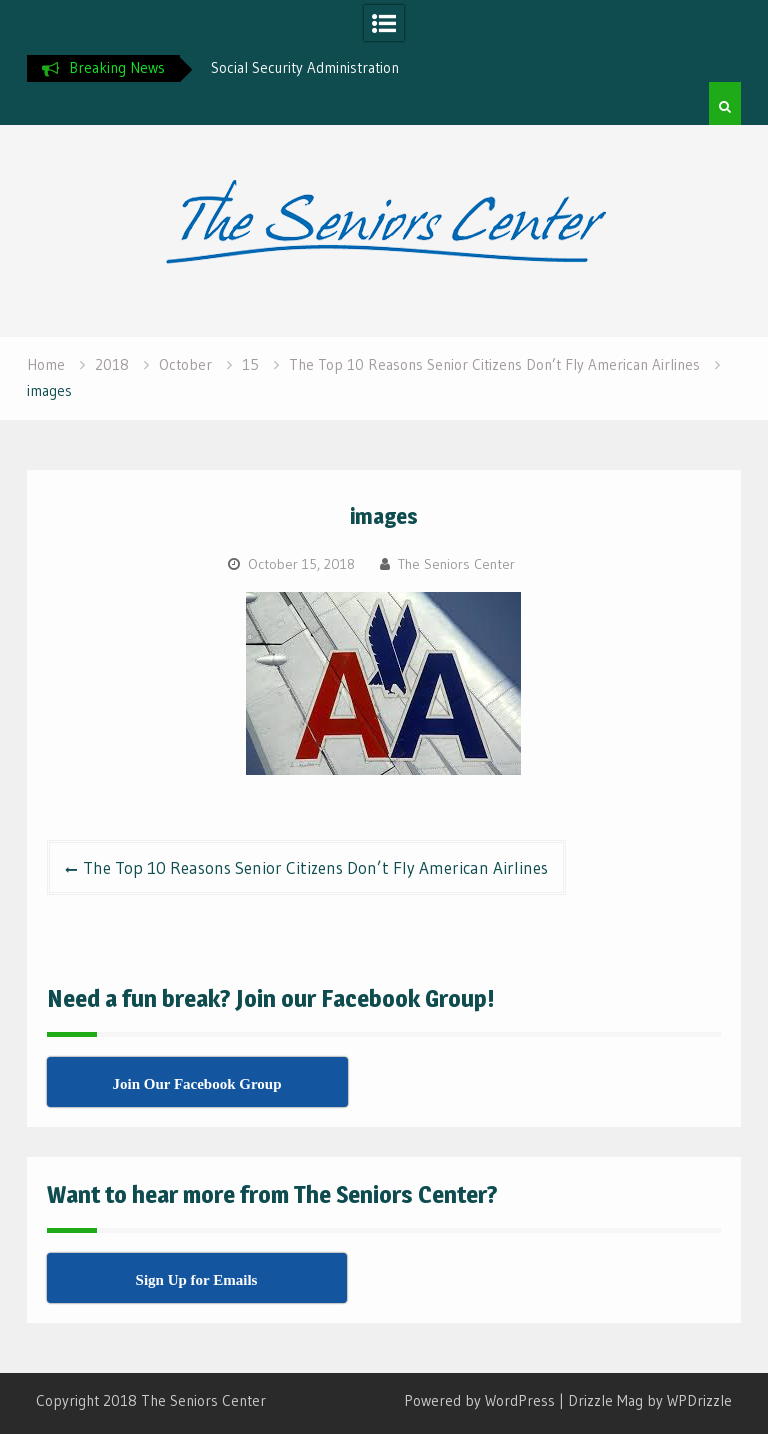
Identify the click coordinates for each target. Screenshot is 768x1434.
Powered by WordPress (479, 1400)
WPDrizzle (699, 1400)
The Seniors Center (456, 564)
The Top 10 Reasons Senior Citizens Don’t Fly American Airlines (315, 867)
